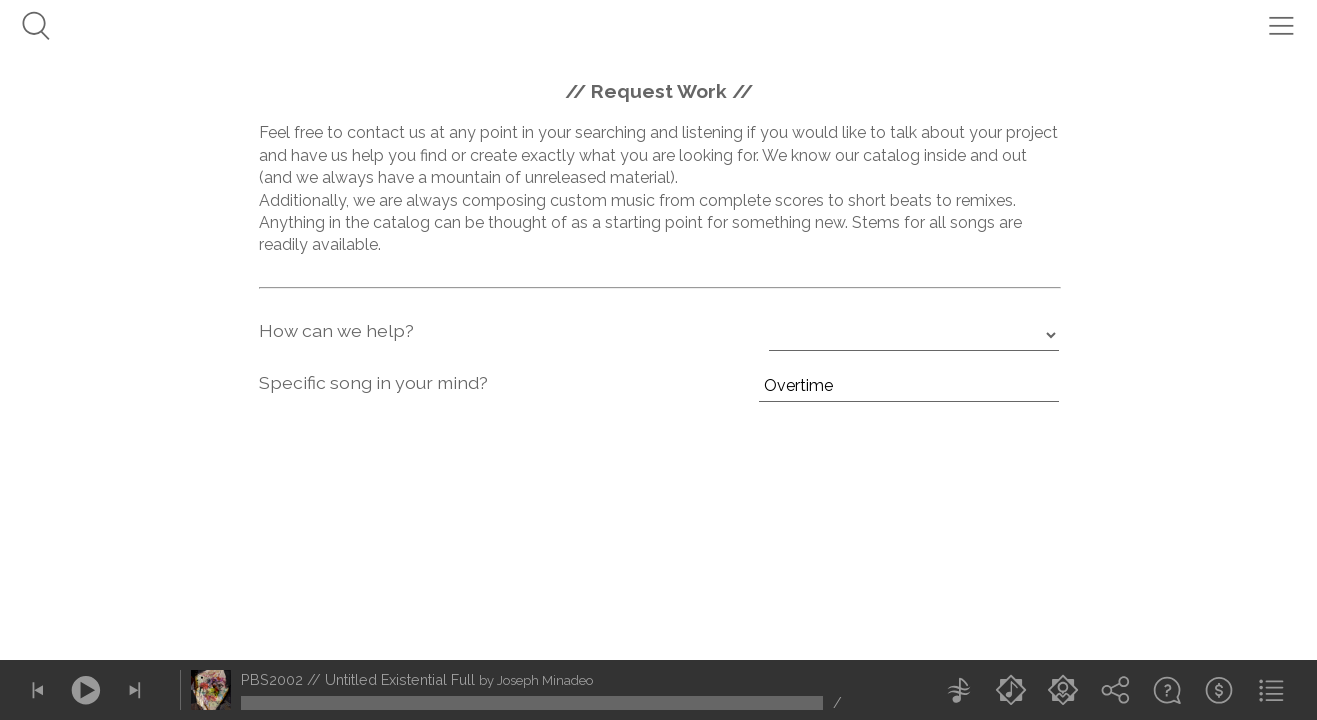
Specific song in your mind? (373, 382)
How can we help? (336, 330)
